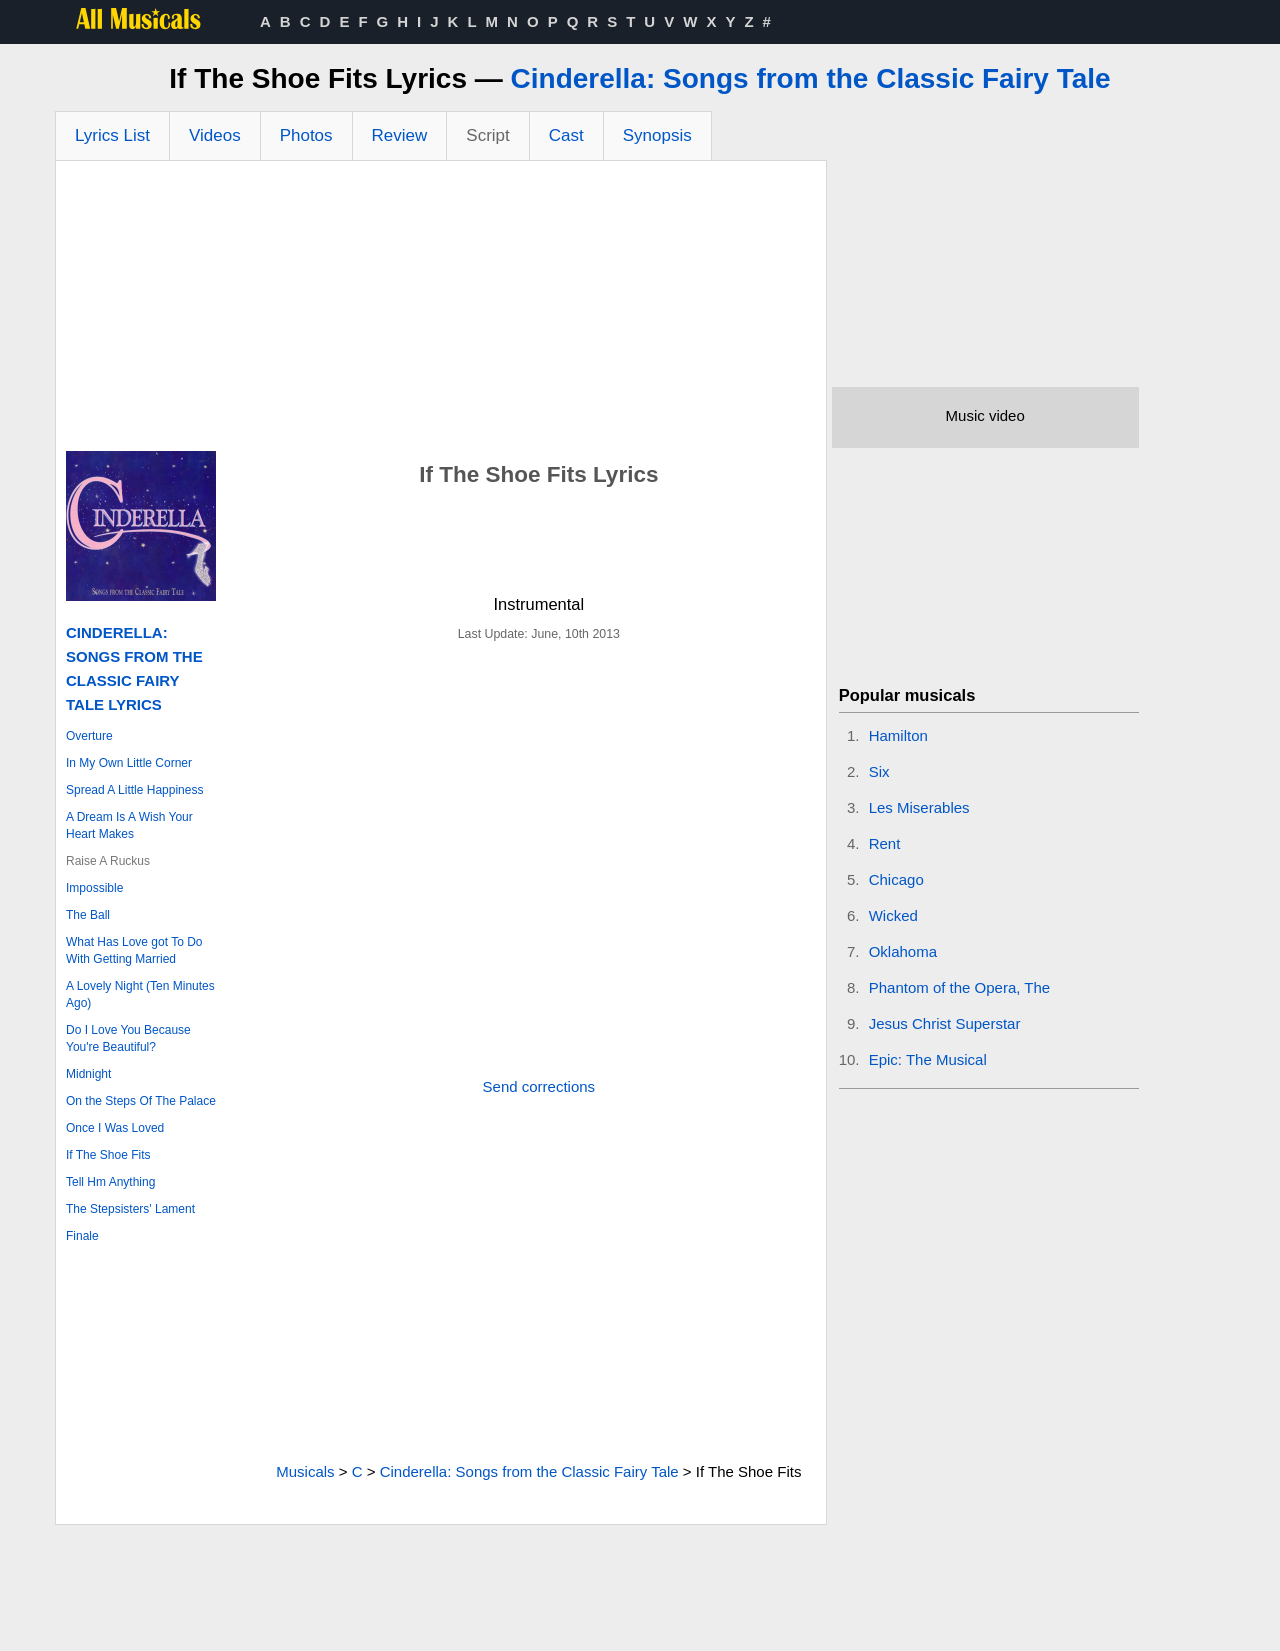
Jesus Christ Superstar (945, 1023)
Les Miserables (919, 807)
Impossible (94, 888)
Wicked (893, 915)
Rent (885, 843)
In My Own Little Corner (129, 763)
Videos (215, 135)
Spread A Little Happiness (134, 790)
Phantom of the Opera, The (960, 987)
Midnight (88, 1074)
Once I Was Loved (115, 1128)
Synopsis (657, 135)
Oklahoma (903, 951)
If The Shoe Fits (108, 1155)
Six (879, 771)
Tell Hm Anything (110, 1182)
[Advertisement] (441, 311)
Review (400, 135)
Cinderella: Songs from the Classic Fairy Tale (811, 78)
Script (487, 135)
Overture (89, 736)
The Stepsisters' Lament (130, 1209)
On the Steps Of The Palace (141, 1101)
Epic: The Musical (928, 1059)
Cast (566, 135)
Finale (82, 1236)
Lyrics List (112, 135)
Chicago (896, 879)
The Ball (88, 915)
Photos (306, 135)
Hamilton (898, 735)
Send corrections (539, 1086)
